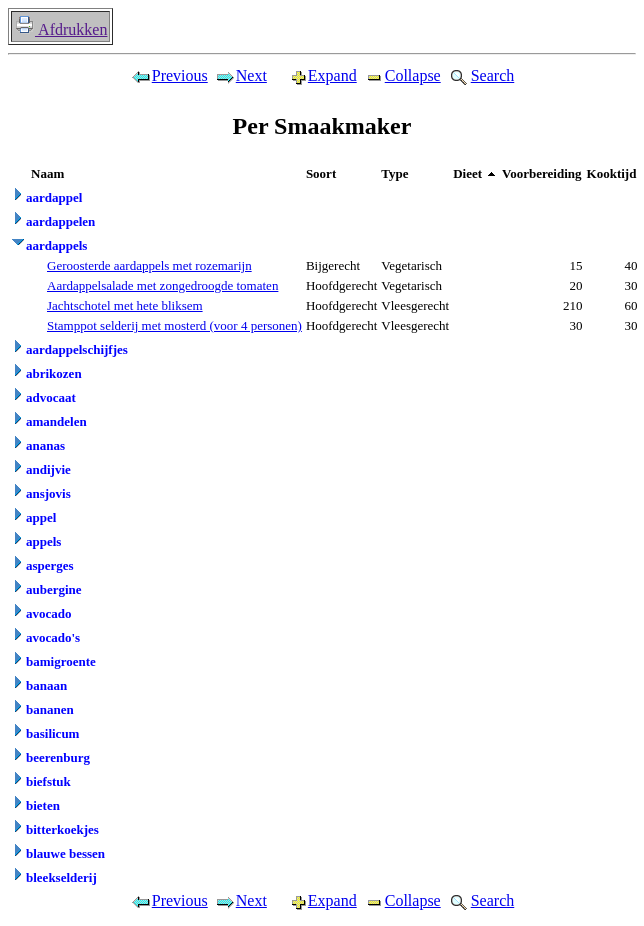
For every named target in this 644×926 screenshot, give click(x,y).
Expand (315, 75)
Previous (169, 75)
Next (240, 75)
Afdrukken (60, 29)
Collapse (402, 75)
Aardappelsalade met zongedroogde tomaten (162, 285)
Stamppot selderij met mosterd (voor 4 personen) (174, 325)
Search (481, 75)
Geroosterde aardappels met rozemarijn (149, 265)
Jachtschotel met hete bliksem (125, 305)
